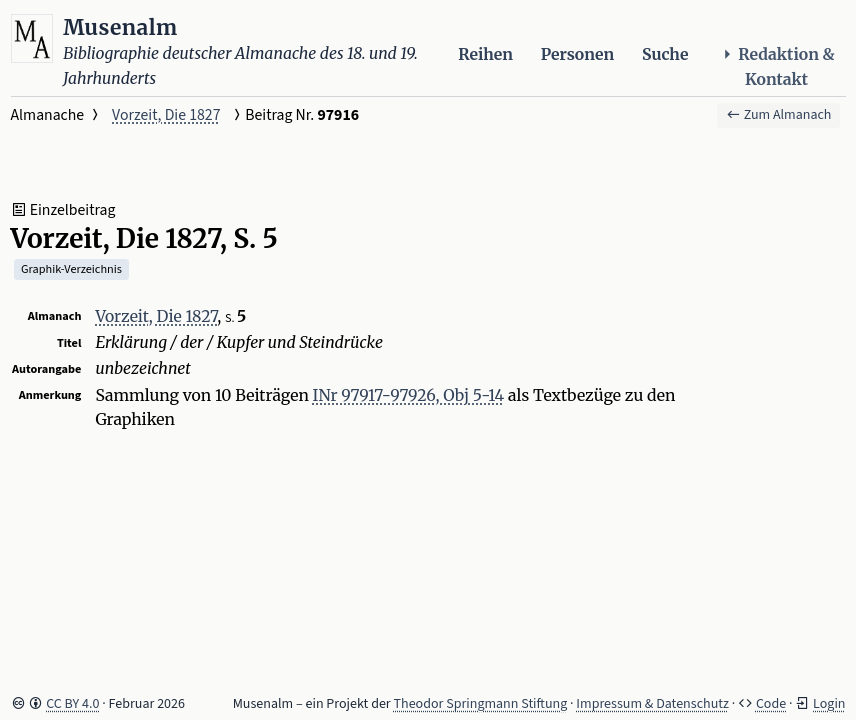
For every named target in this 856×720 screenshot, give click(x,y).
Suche (665, 54)
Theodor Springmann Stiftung (481, 704)
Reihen (485, 54)
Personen (577, 54)
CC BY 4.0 (72, 704)
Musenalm (120, 27)
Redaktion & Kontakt (777, 67)
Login (829, 704)
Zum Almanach (779, 115)
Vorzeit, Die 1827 (166, 115)
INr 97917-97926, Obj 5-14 (409, 395)
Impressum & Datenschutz (652, 704)
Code (771, 704)
